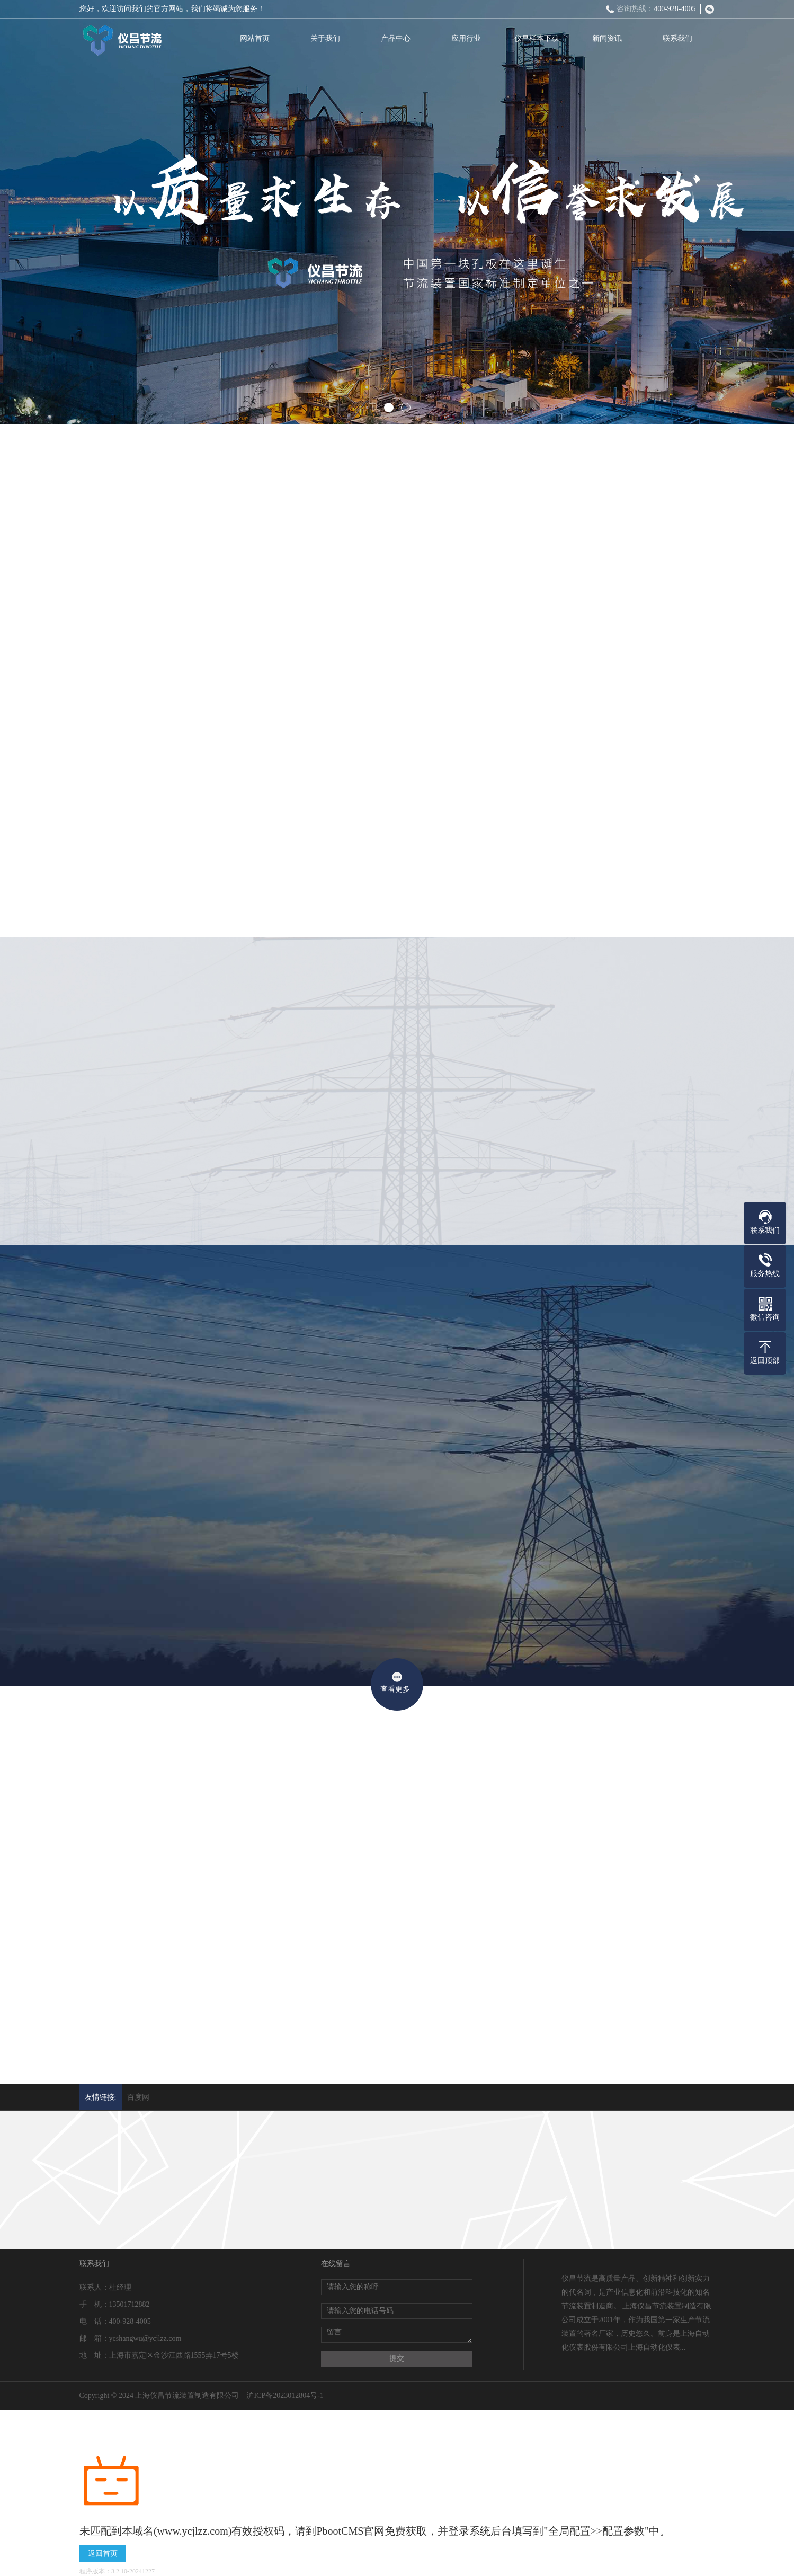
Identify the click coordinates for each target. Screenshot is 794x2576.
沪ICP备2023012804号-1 (284, 2396)
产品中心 (397, 38)
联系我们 (679, 38)
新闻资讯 (608, 38)
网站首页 (256, 38)
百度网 (138, 2097)
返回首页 (103, 2553)
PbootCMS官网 (350, 2531)
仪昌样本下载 (538, 38)
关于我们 (327, 38)
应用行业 (468, 38)
